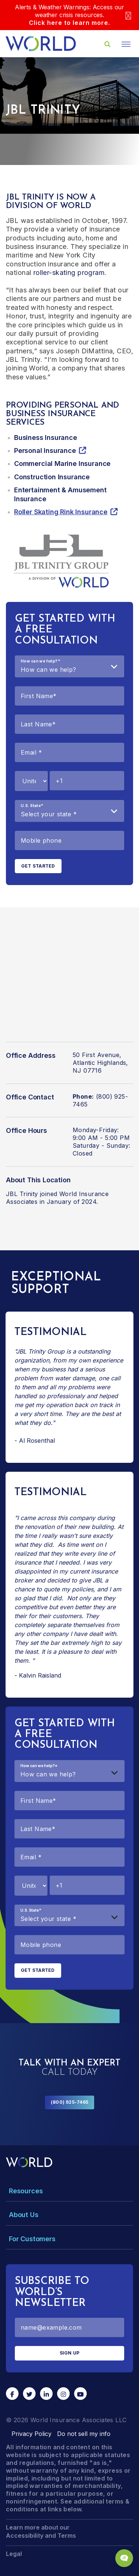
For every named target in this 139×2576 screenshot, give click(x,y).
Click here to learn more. (69, 22)
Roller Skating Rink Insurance (60, 512)
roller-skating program (69, 272)
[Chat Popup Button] (124, 2558)
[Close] (128, 15)
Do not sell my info (83, 2433)
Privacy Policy (31, 2433)
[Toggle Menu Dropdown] (69, 2191)
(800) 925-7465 (69, 2102)
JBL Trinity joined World (41, 1194)
